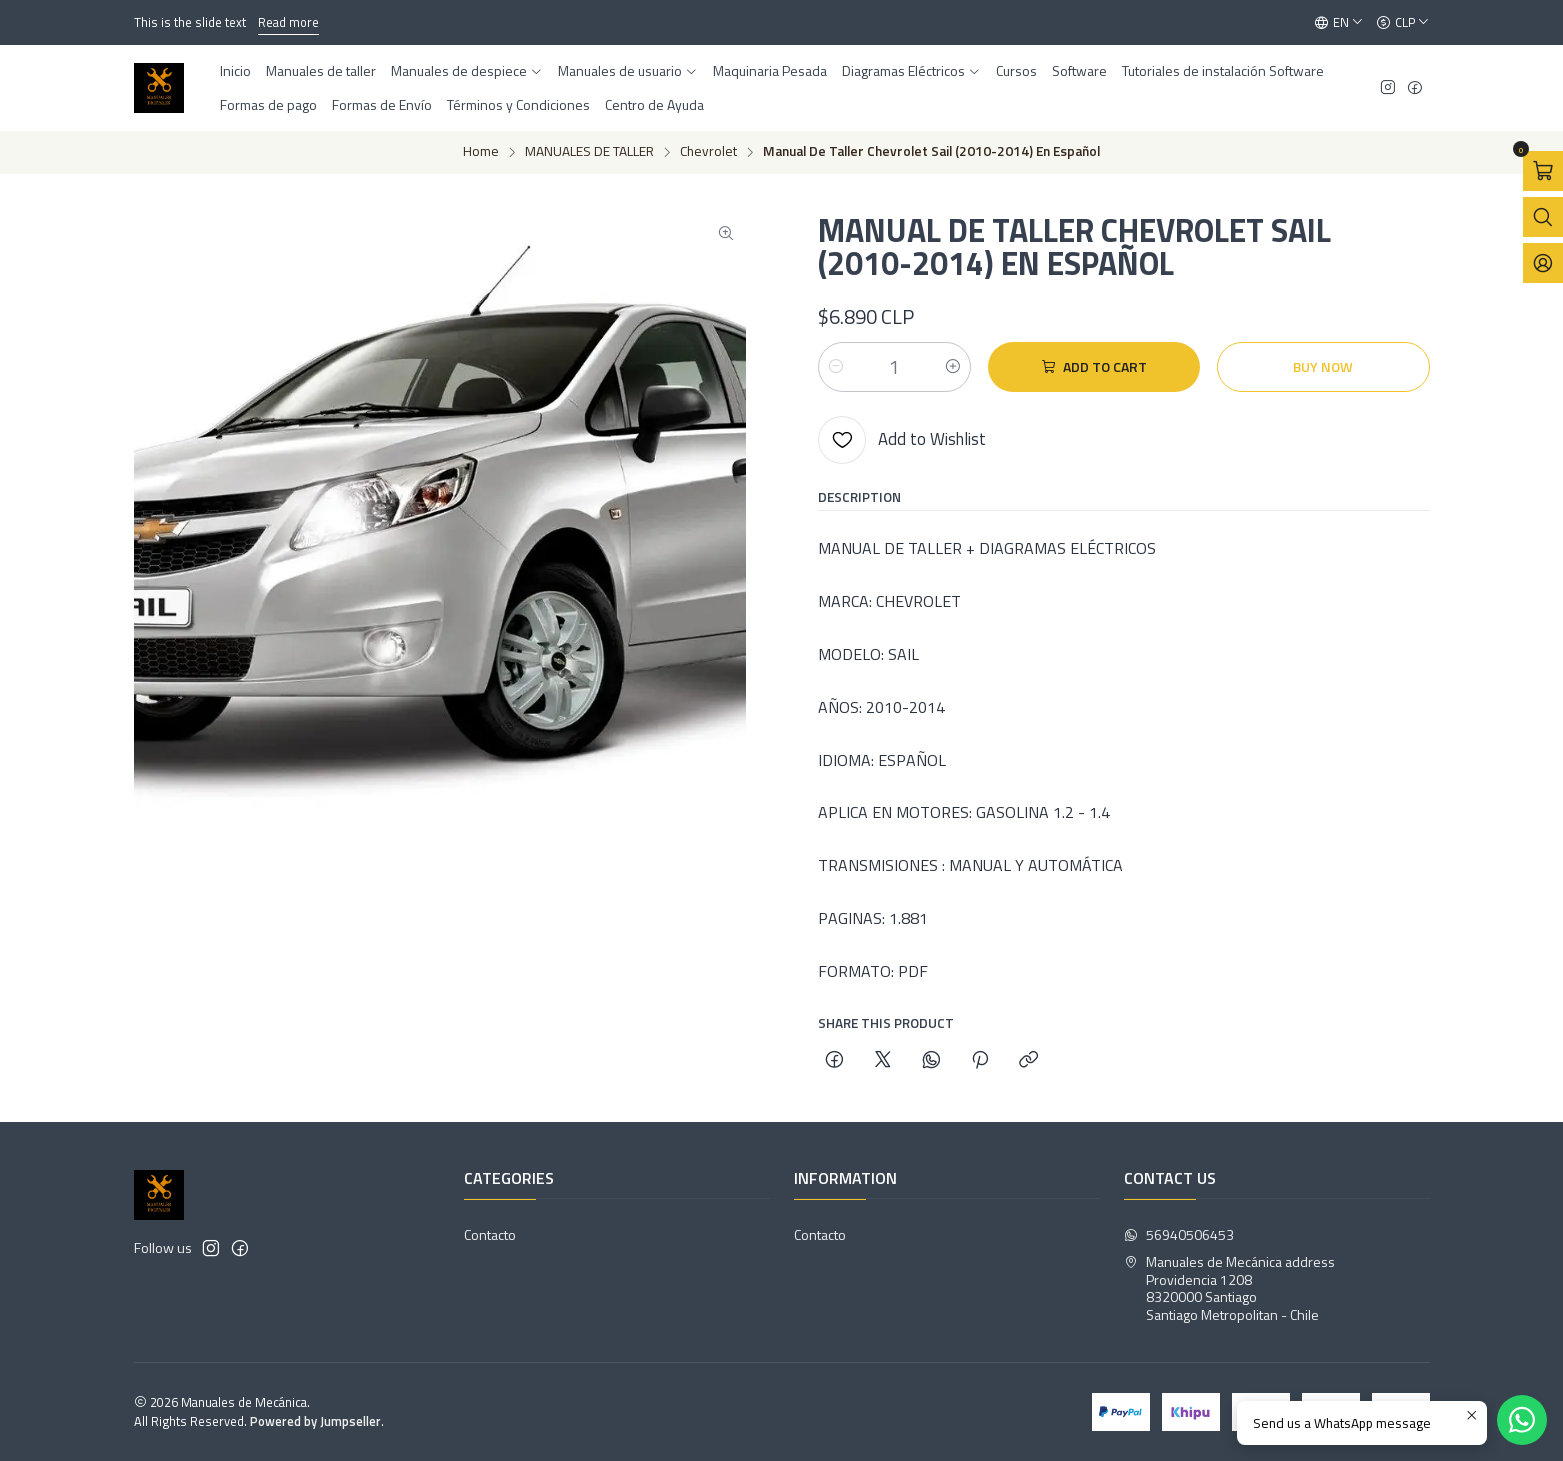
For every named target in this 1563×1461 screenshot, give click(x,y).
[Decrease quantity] (836, 367)
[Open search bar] (1543, 217)
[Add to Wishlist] (902, 440)
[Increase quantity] (953, 367)
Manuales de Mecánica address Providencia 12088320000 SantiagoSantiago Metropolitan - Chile (1229, 1288)
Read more (288, 22)
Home (481, 152)
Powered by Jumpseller (315, 1421)
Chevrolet (708, 152)
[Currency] (1403, 23)
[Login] (1543, 263)
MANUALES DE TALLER (589, 152)
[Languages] (1339, 23)
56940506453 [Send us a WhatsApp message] (1179, 1234)
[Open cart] (1543, 171)
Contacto (490, 1234)
